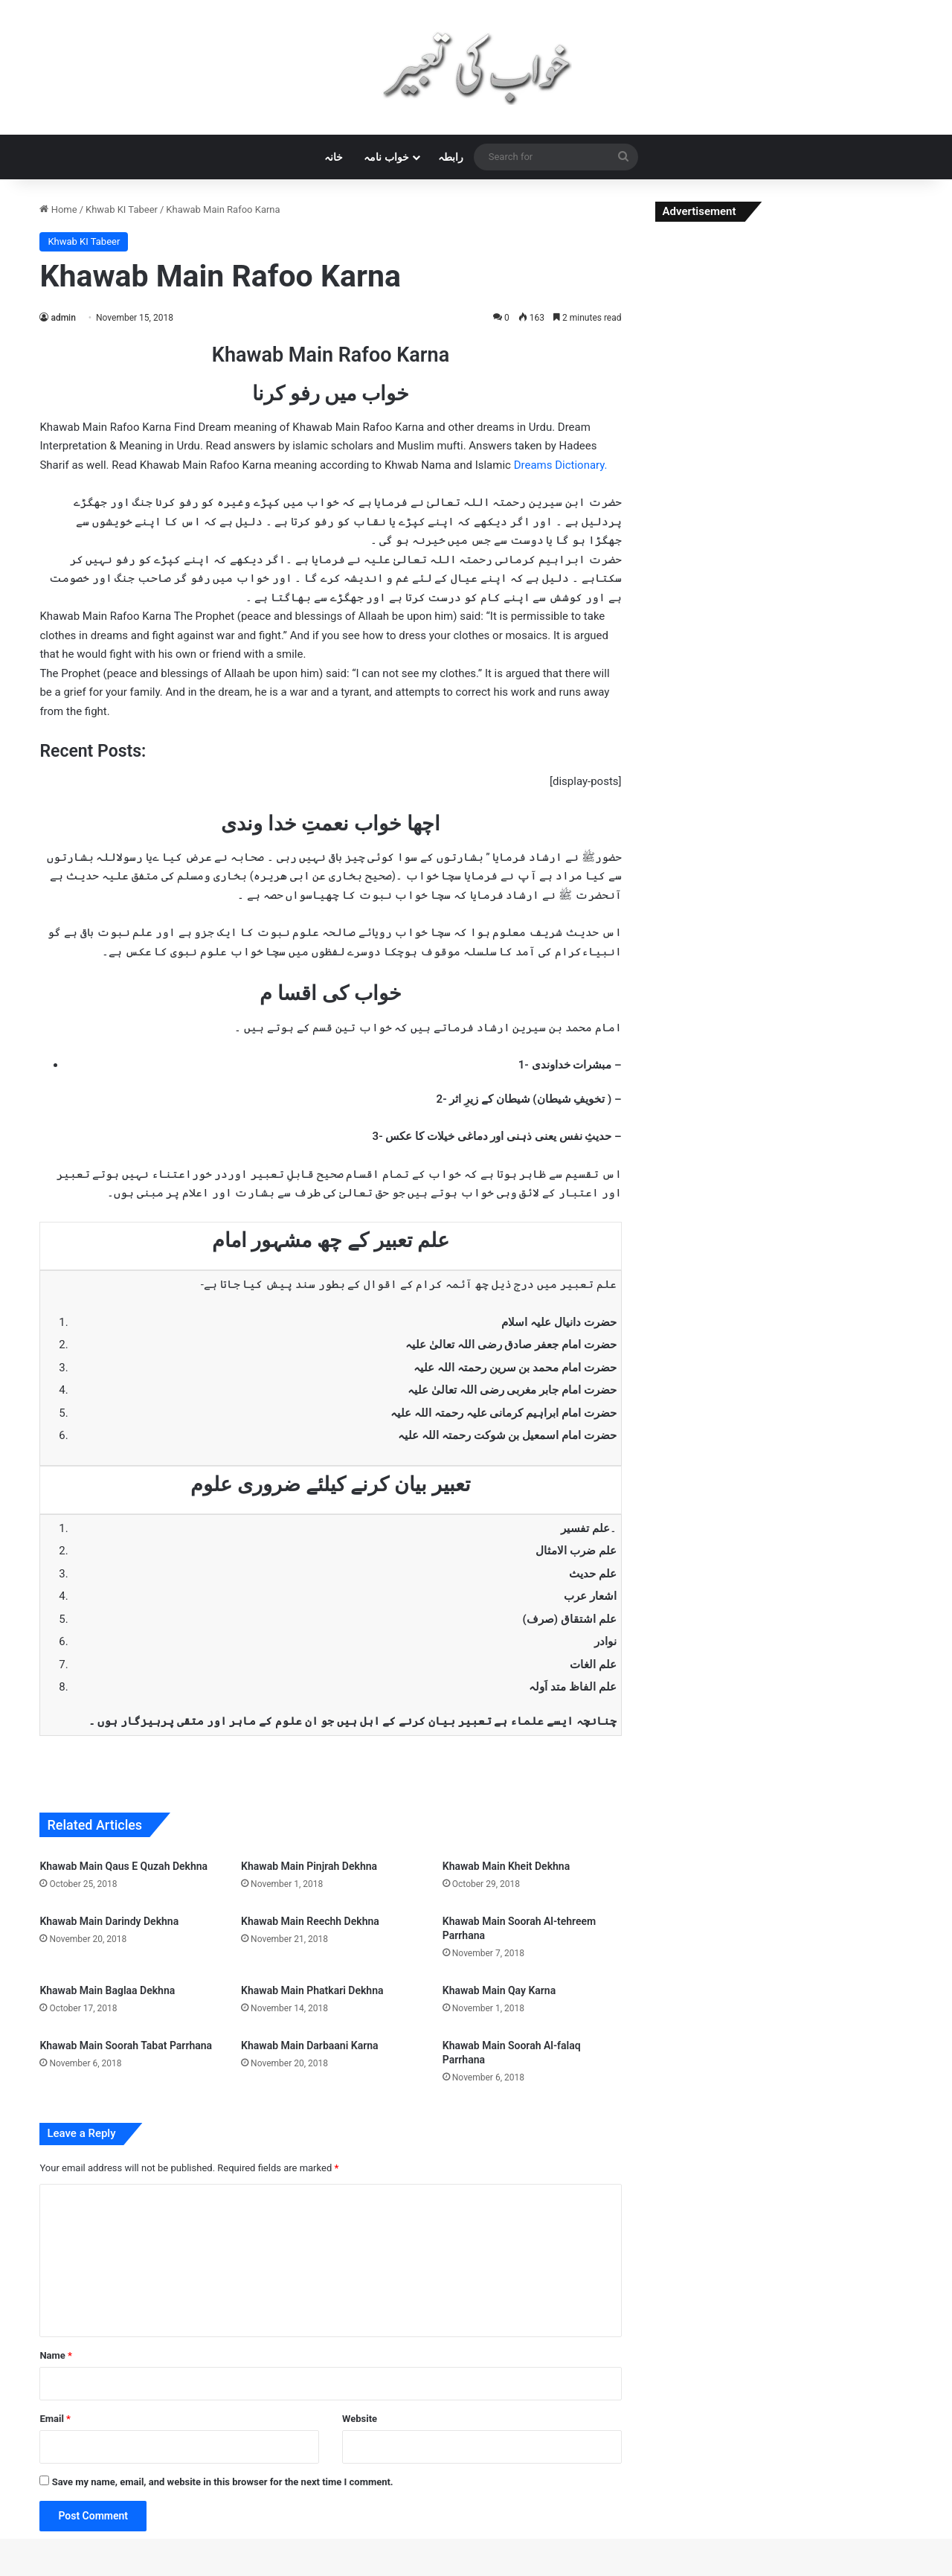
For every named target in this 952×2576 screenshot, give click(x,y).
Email (55, 2418)
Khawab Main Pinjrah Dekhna (309, 1866)
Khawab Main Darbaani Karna (309, 2045)
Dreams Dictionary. (561, 465)
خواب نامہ (386, 157)
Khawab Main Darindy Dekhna (108, 1921)
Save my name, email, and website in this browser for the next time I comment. (222, 2481)
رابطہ (450, 157)
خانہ (333, 157)
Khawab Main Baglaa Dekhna (107, 1990)
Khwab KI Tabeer (122, 209)
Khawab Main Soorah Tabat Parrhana (125, 2045)
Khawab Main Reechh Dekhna (310, 1921)
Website (359, 2418)
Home (58, 209)
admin (63, 318)
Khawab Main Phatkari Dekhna (312, 1990)
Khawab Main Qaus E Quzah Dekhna (123, 1866)
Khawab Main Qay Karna (499, 1990)
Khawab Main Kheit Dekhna (506, 1866)
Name (55, 2355)
